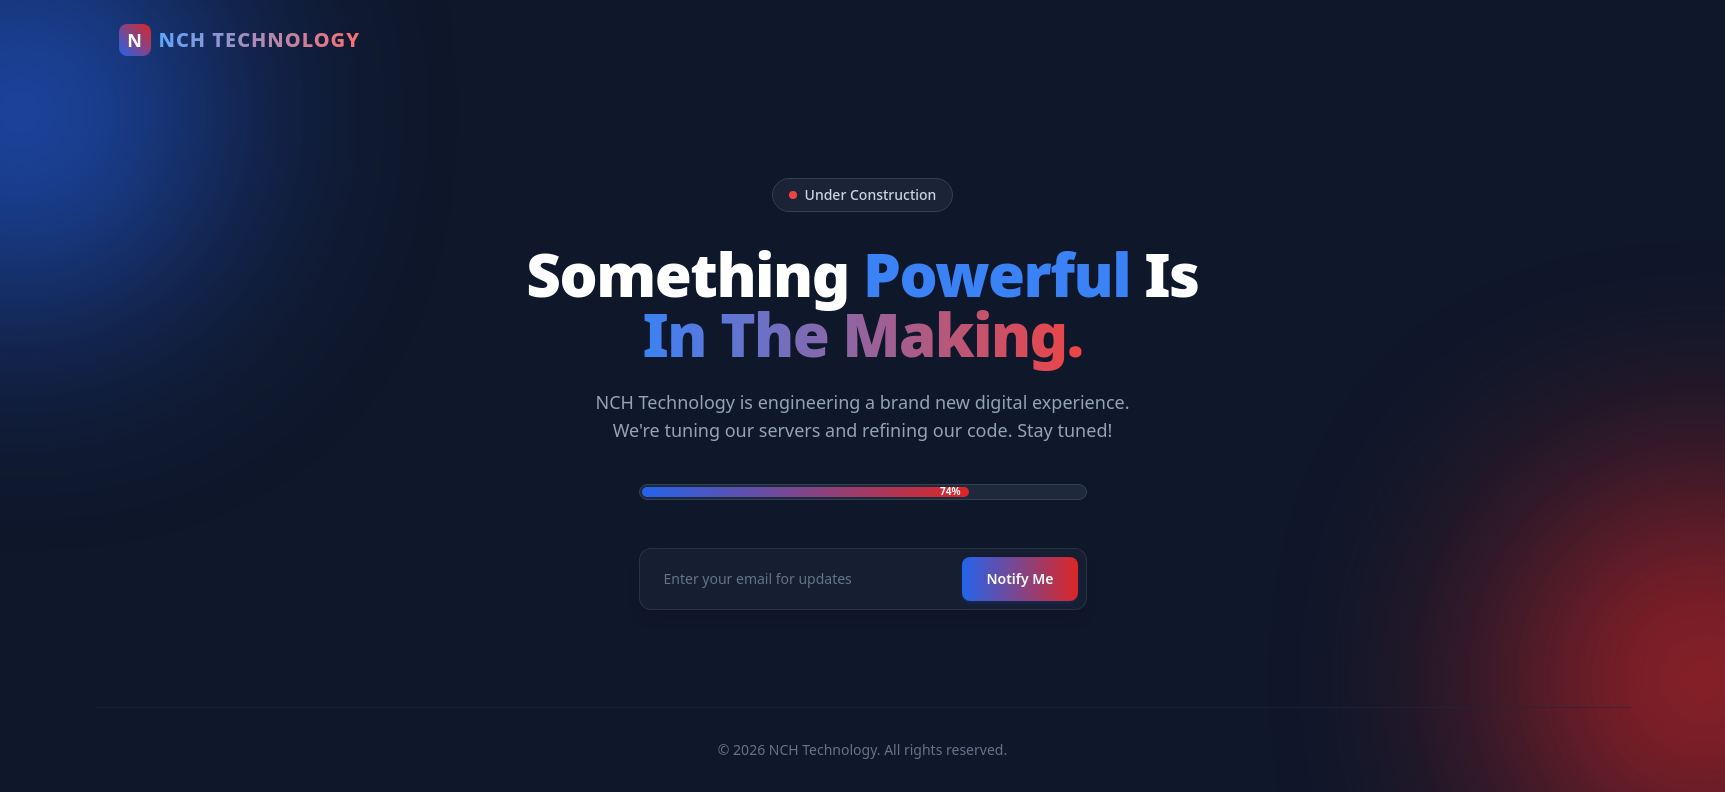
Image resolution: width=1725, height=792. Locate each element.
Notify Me (1019, 578)
